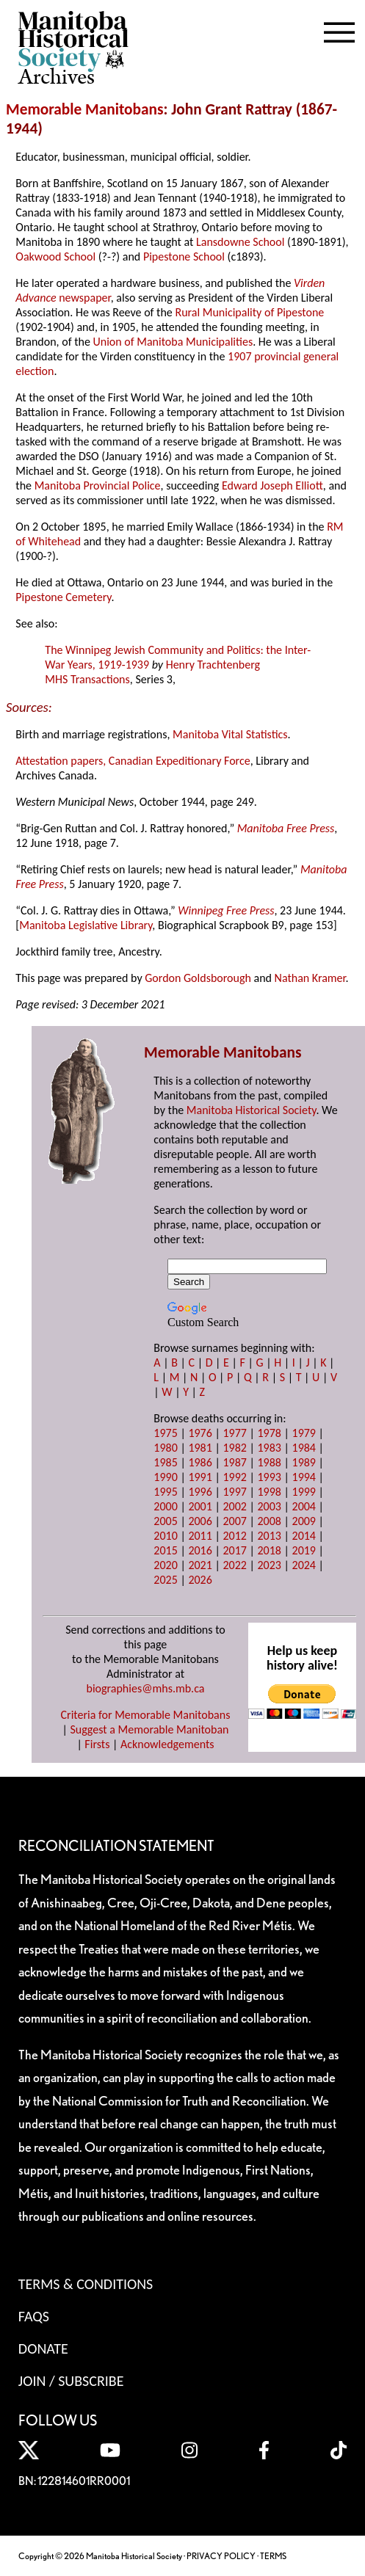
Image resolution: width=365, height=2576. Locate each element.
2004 (304, 1506)
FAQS (33, 2316)
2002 (234, 1506)
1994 (304, 1477)
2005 (165, 1521)
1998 (269, 1492)
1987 (234, 1462)
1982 (234, 1448)
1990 (165, 1477)
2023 (269, 1565)
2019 (304, 1550)
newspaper (84, 298)
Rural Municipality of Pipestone (249, 312)
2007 (234, 1521)
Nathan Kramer (310, 978)
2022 (234, 1565)
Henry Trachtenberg (213, 665)
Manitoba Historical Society (252, 1110)
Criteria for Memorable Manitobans (146, 1715)
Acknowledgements (167, 1744)
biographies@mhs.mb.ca (145, 1688)
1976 (200, 1433)
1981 (200, 1448)
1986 (200, 1462)
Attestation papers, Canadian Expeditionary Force (132, 761)
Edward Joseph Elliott (272, 485)
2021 (200, 1565)
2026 (200, 1580)
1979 (304, 1433)
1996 (200, 1492)
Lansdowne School (240, 242)
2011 (200, 1536)
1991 (200, 1477)
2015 (165, 1550)
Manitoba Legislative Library (85, 925)
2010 (165, 1536)
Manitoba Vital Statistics (230, 734)
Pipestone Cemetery (63, 597)
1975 (165, 1433)
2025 (165, 1580)
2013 (269, 1536)
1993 (269, 1477)
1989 (304, 1462)
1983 (269, 1448)
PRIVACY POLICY (221, 2555)
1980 (165, 1448)
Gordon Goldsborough (198, 978)
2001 (200, 1506)
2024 (304, 1565)
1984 (304, 1448)
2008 (269, 1521)
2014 (304, 1536)
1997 (234, 1492)
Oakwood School (55, 256)
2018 (269, 1550)
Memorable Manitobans (85, 109)
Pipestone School (184, 256)
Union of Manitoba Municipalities (173, 342)
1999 (304, 1492)
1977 (234, 1433)
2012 (234, 1536)
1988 (269, 1462)
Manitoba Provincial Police (98, 485)
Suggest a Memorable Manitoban (149, 1729)
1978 (269, 1433)
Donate (43, 2348)
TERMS (273, 2555)
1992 (234, 1477)
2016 (200, 1550)
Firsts (96, 1744)
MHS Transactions (87, 679)
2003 (269, 1506)
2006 (200, 1521)
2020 (165, 1565)
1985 (165, 1462)
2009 (304, 1521)
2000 (165, 1506)
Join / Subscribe (71, 2381)
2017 (234, 1550)
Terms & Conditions (85, 2284)
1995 (165, 1492)
